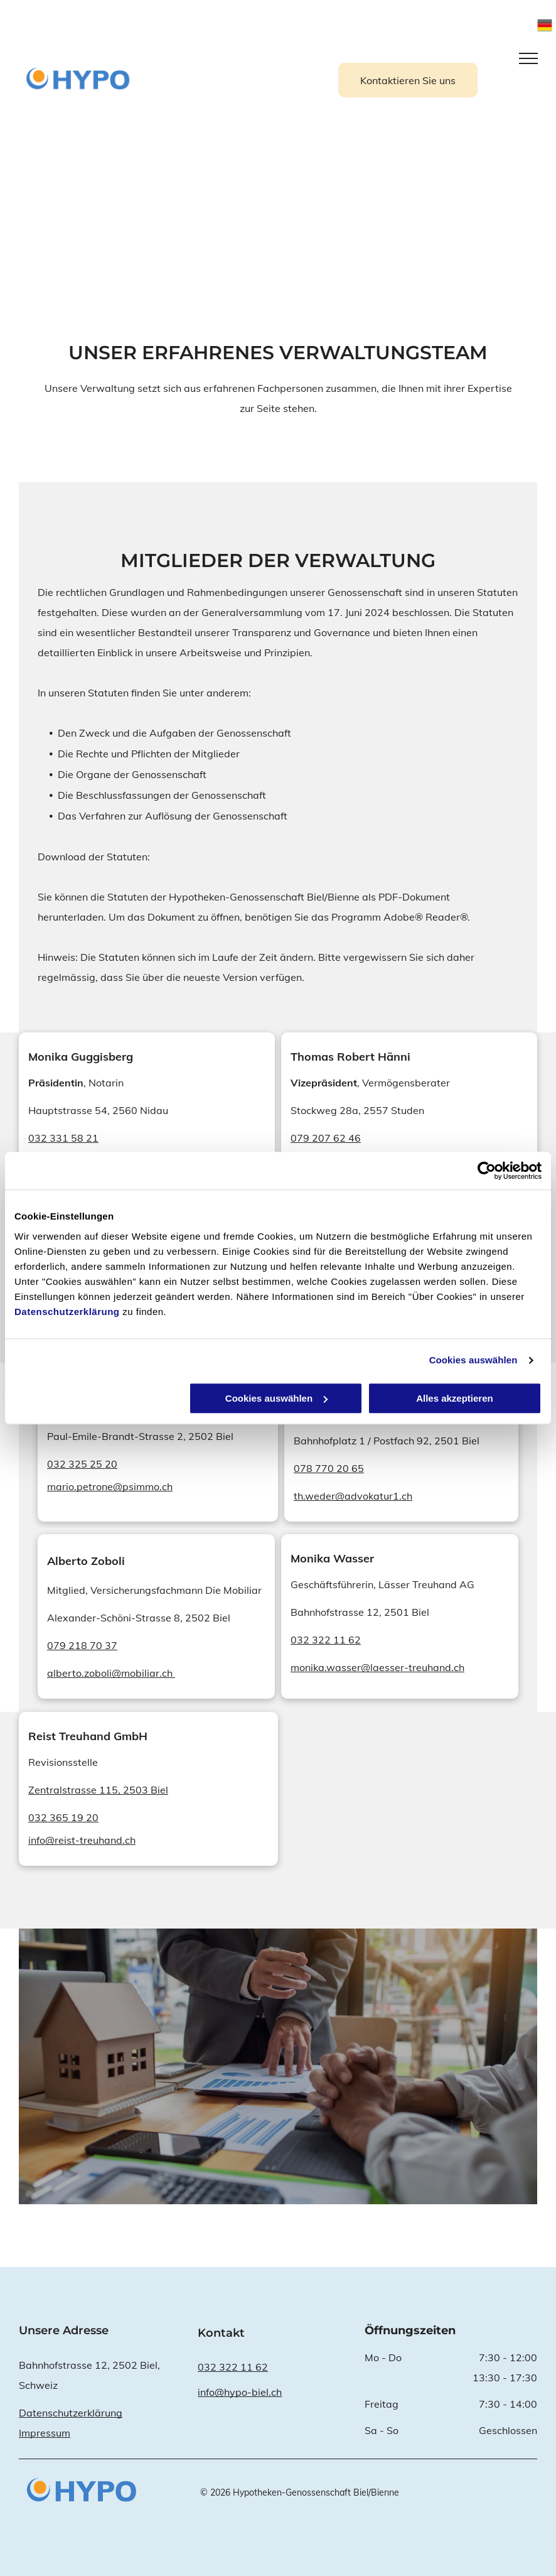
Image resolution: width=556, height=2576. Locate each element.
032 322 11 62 (326, 1639)
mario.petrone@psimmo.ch (110, 1486)
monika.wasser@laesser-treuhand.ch (377, 1667)
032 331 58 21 (63, 1138)
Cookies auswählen (473, 1360)
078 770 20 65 (329, 1468)
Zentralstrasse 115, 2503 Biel (98, 1789)
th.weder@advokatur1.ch (353, 1496)
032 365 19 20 (63, 1817)
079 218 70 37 (82, 1645)
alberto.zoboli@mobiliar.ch (111, 1673)
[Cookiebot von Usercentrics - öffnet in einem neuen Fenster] (487, 1170)
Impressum (44, 2433)
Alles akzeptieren (454, 1398)
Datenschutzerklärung (67, 1311)
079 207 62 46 (326, 1138)
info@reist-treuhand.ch (82, 1840)
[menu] (528, 58)
